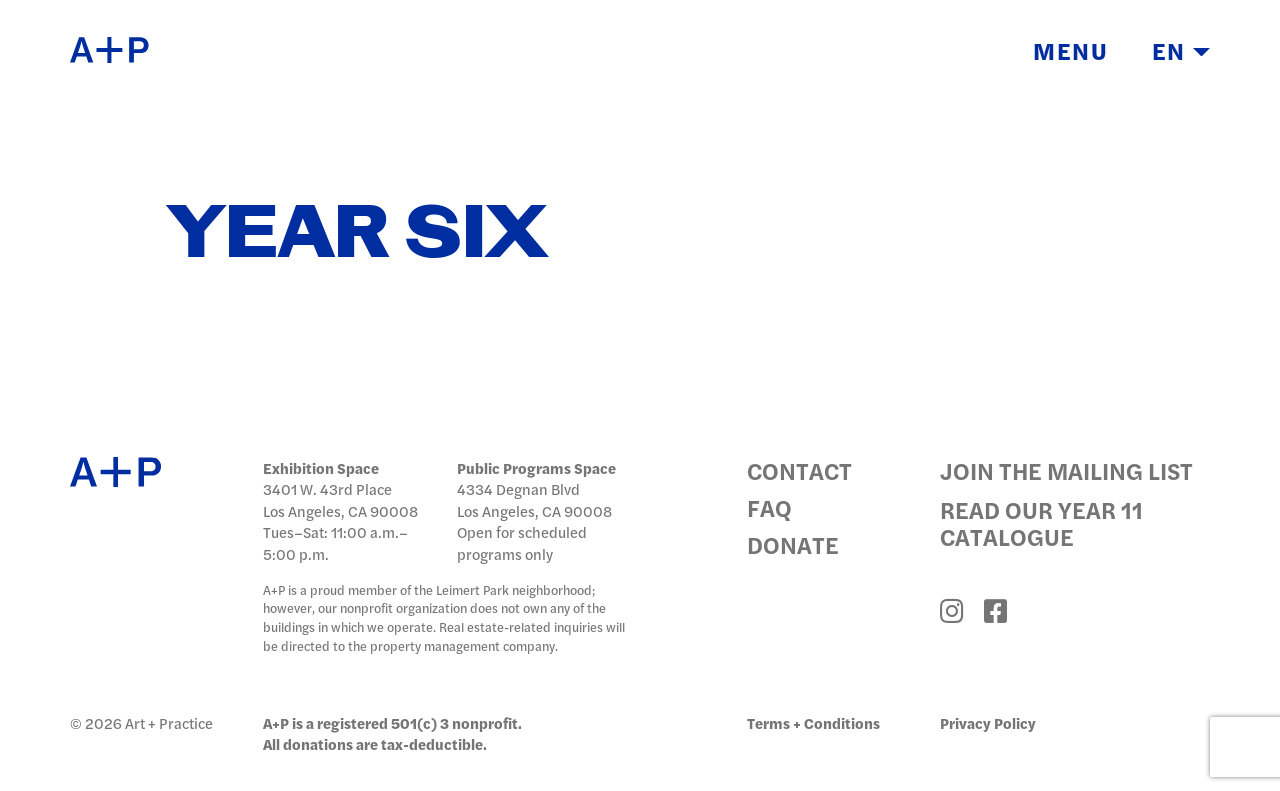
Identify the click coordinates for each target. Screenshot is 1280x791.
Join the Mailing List (1066, 470)
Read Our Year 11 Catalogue (1041, 523)
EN (1181, 51)
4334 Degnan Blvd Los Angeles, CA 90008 (534, 499)
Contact (799, 470)
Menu (1071, 51)
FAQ (769, 507)
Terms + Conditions (813, 722)
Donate (793, 544)
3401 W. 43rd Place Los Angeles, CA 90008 (340, 499)
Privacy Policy (988, 722)
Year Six (357, 235)
